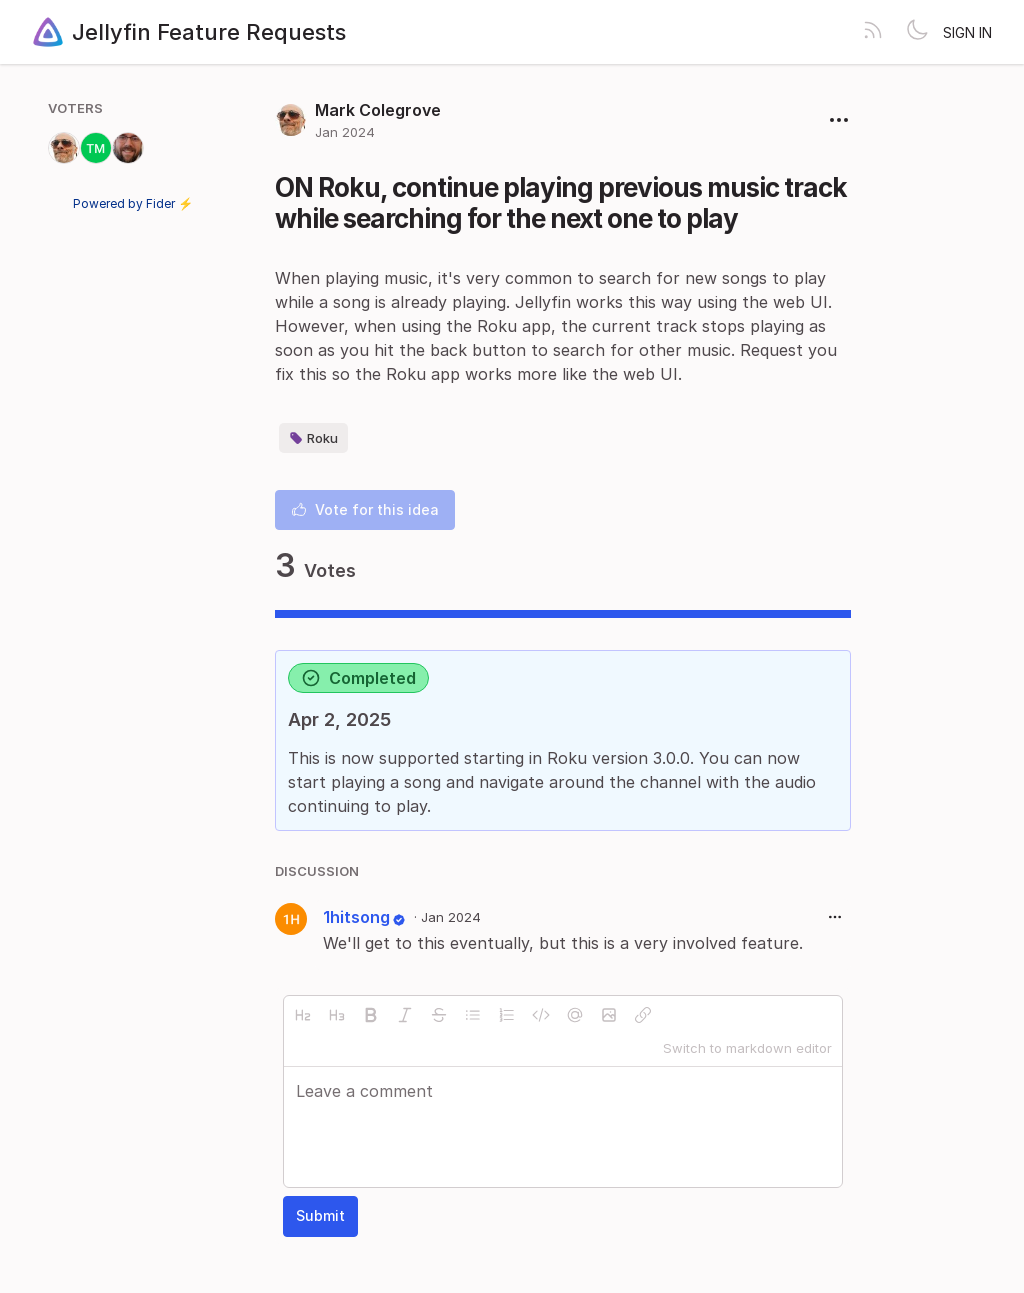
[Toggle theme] (917, 32)
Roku (313, 438)
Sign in (967, 32)
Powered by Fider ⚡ (133, 203)
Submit (320, 1215)
